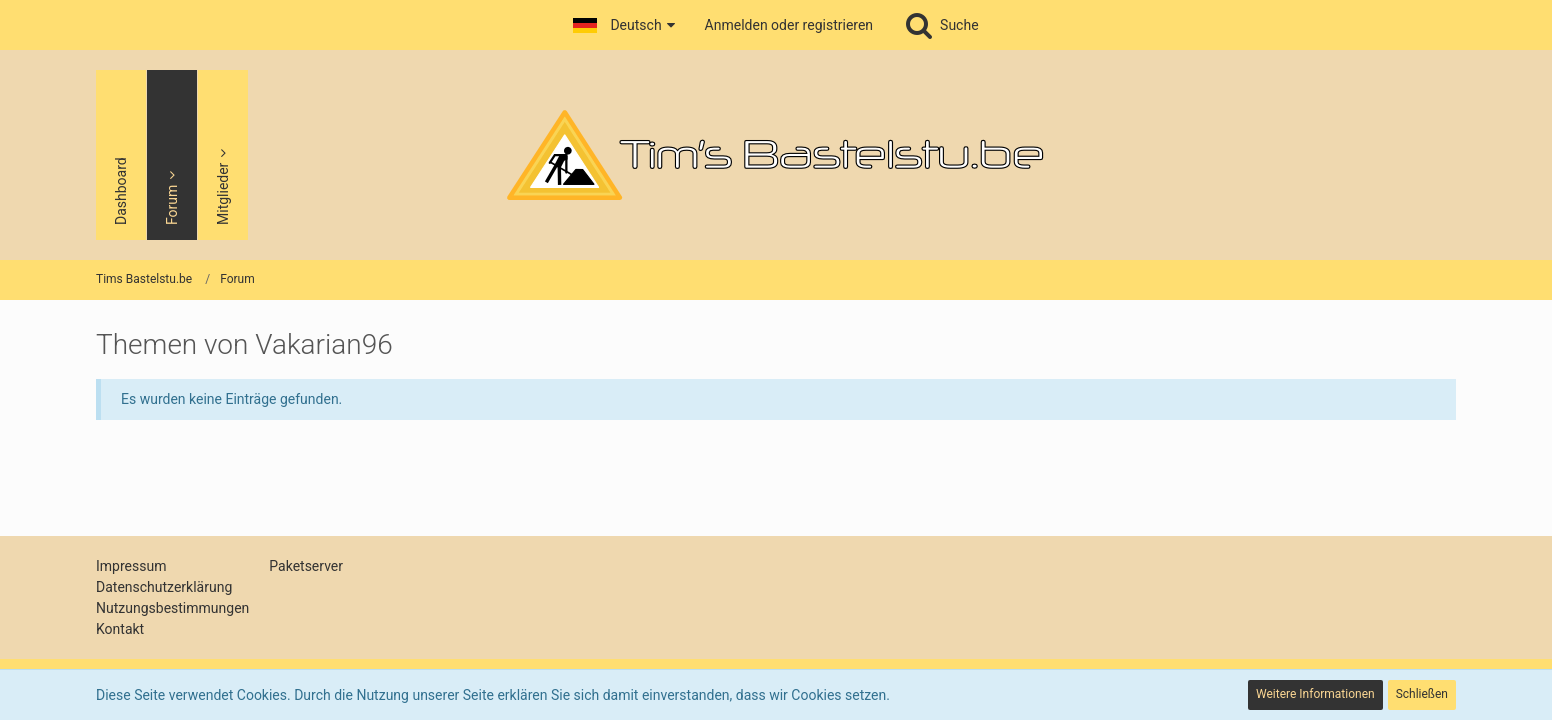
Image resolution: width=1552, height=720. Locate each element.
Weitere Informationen (1315, 694)
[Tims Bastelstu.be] (776, 155)
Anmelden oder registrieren (789, 25)
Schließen (1422, 694)
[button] (623, 25)
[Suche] (941, 25)
